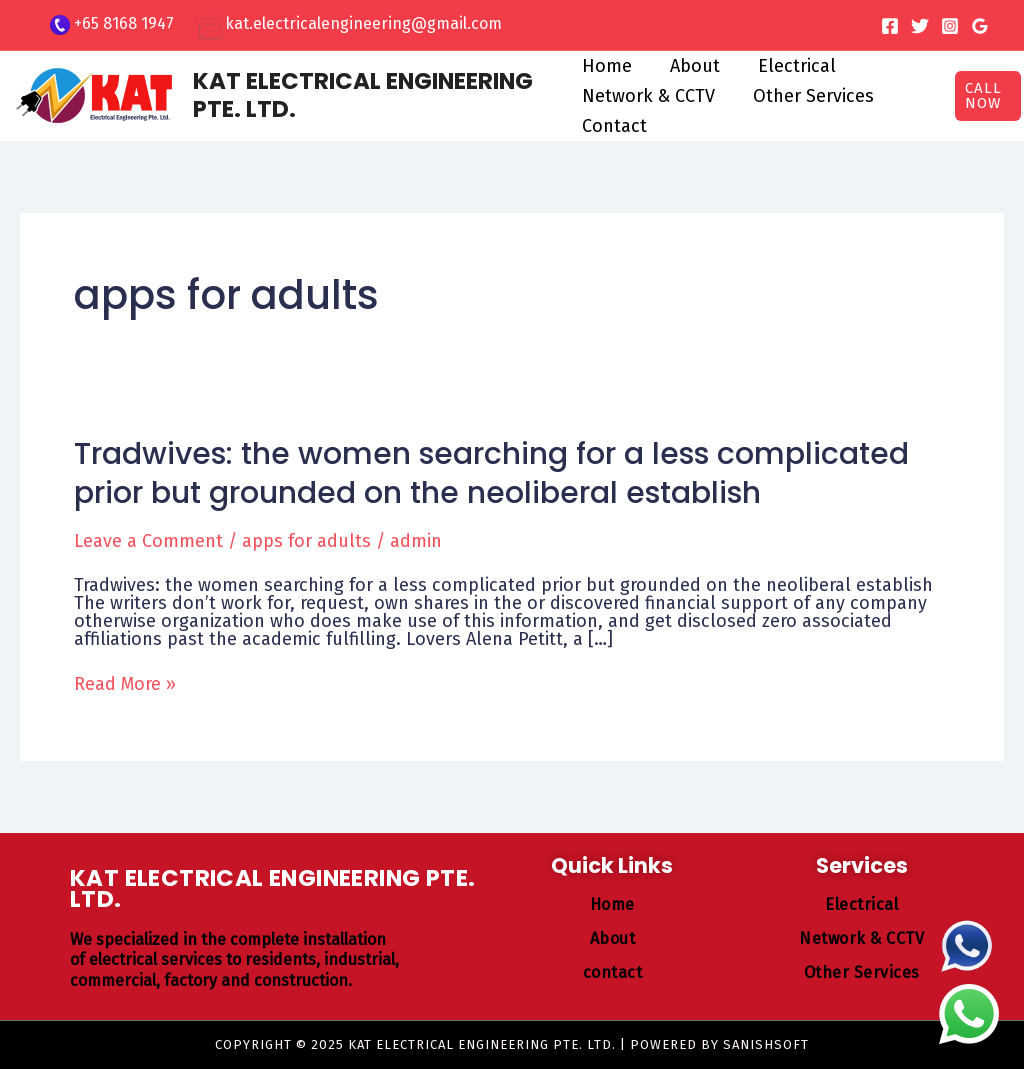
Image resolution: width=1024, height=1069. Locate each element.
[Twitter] (920, 26)
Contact (614, 126)
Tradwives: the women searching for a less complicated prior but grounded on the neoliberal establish (491, 473)
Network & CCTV (648, 96)
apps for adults (306, 541)
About (693, 66)
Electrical (793, 66)
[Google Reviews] (980, 26)
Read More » (125, 684)
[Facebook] (890, 26)
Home (607, 66)
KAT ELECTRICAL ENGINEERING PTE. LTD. (363, 95)
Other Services (811, 96)
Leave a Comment (148, 541)
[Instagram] (950, 26)
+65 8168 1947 (124, 23)
